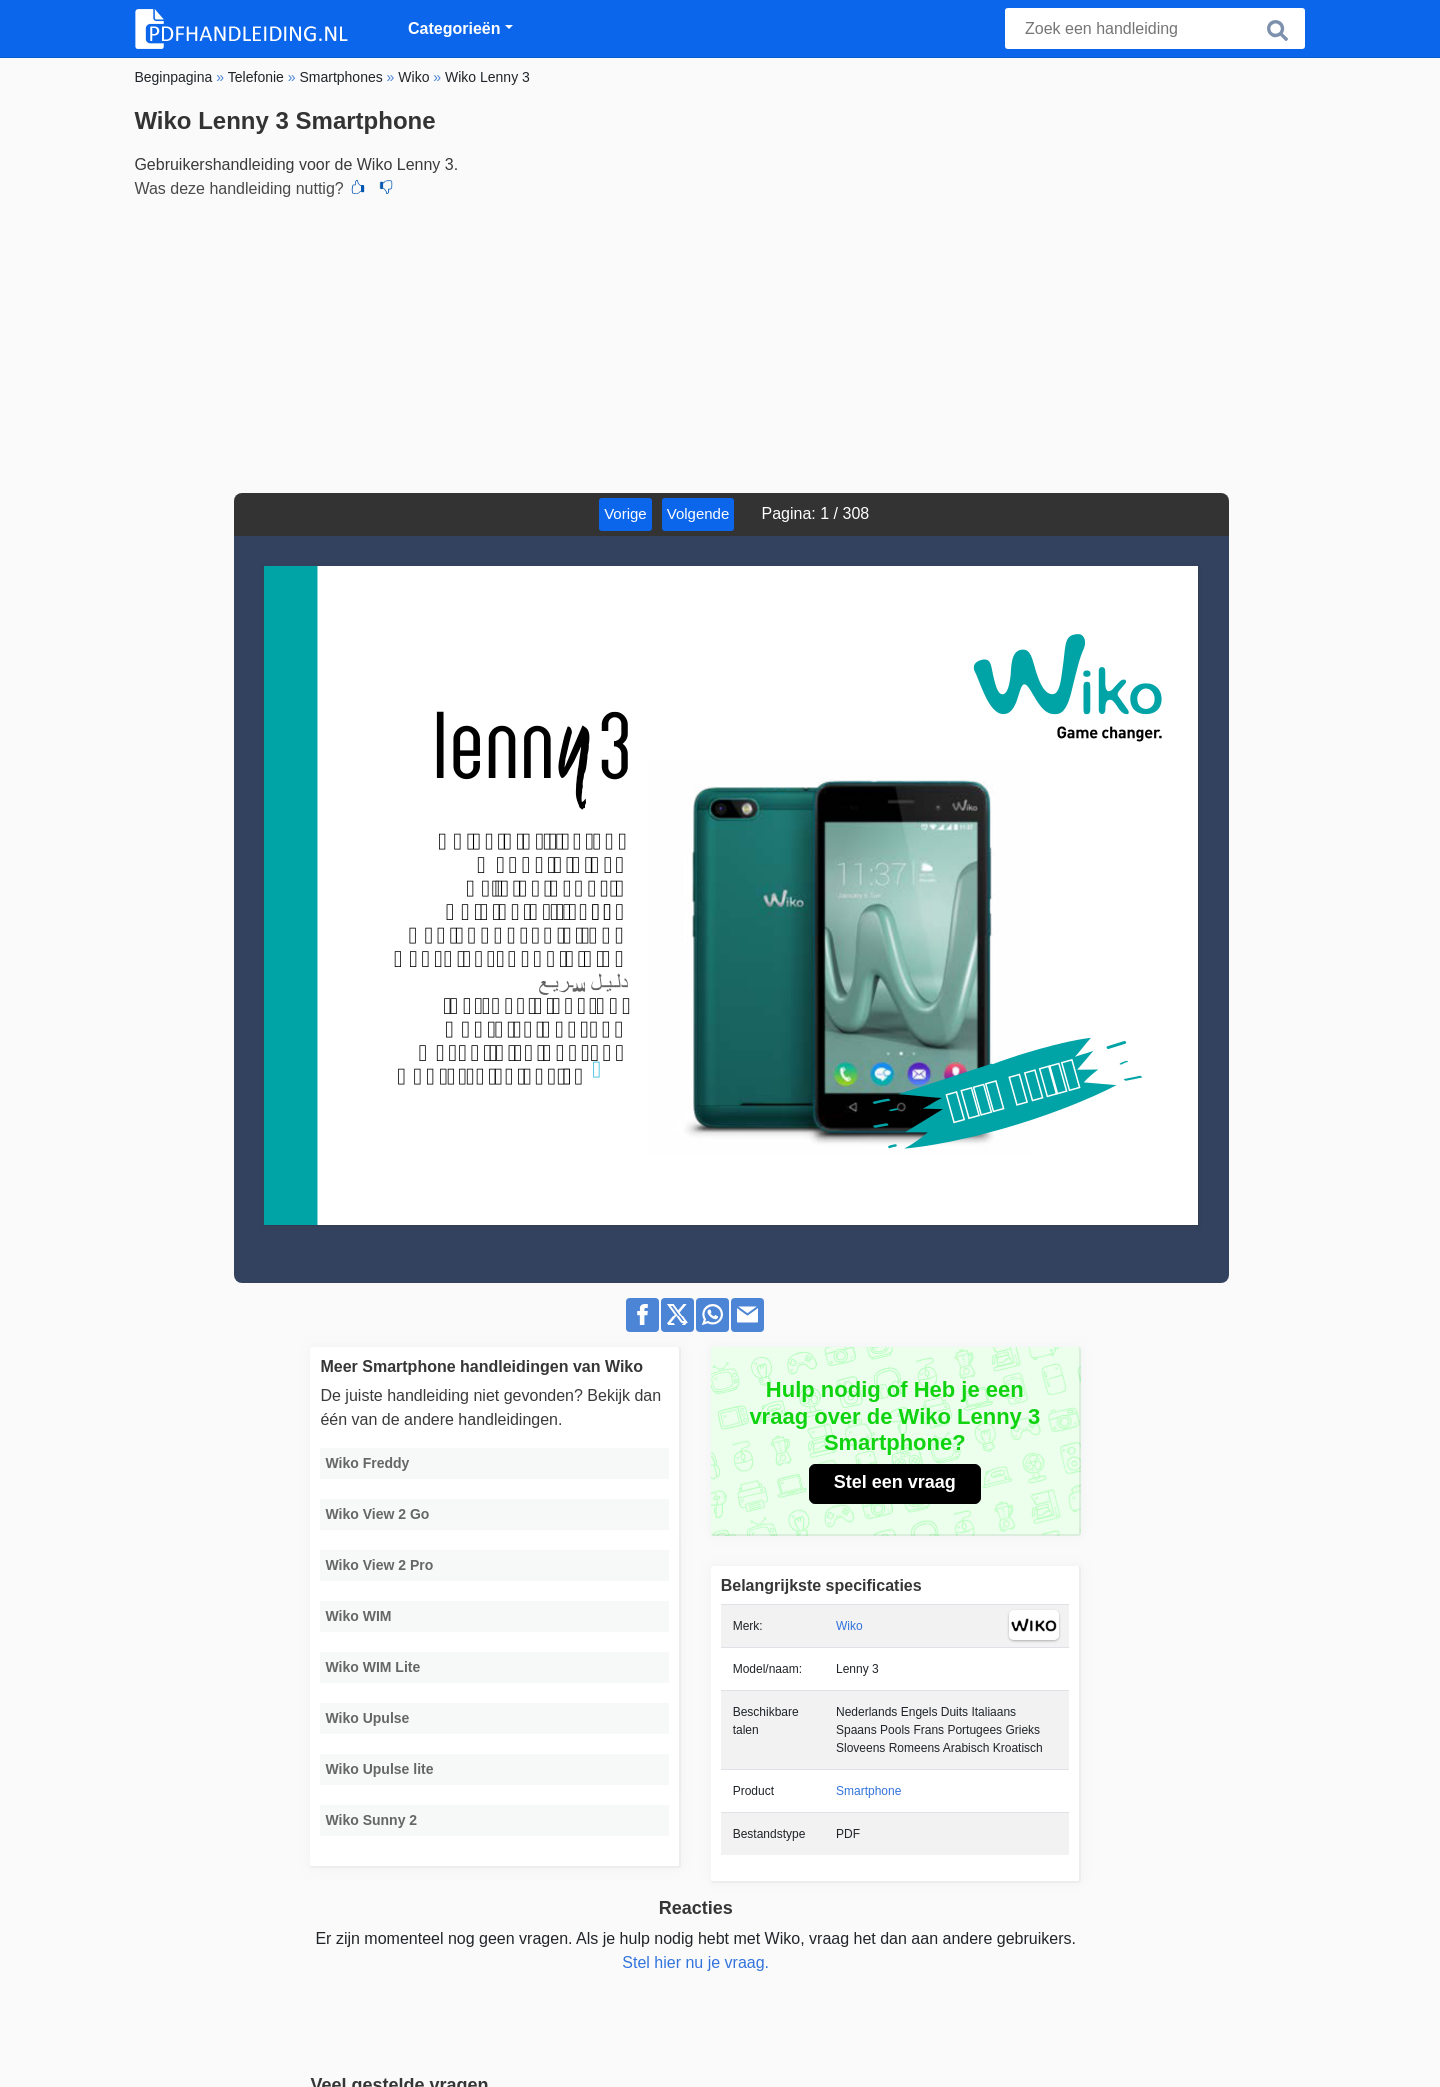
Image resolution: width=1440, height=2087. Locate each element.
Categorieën (454, 28)
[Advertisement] (719, 343)
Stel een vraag (895, 1482)
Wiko (849, 1626)
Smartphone (868, 1791)
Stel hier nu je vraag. (695, 1962)
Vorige (625, 513)
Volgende (698, 513)
